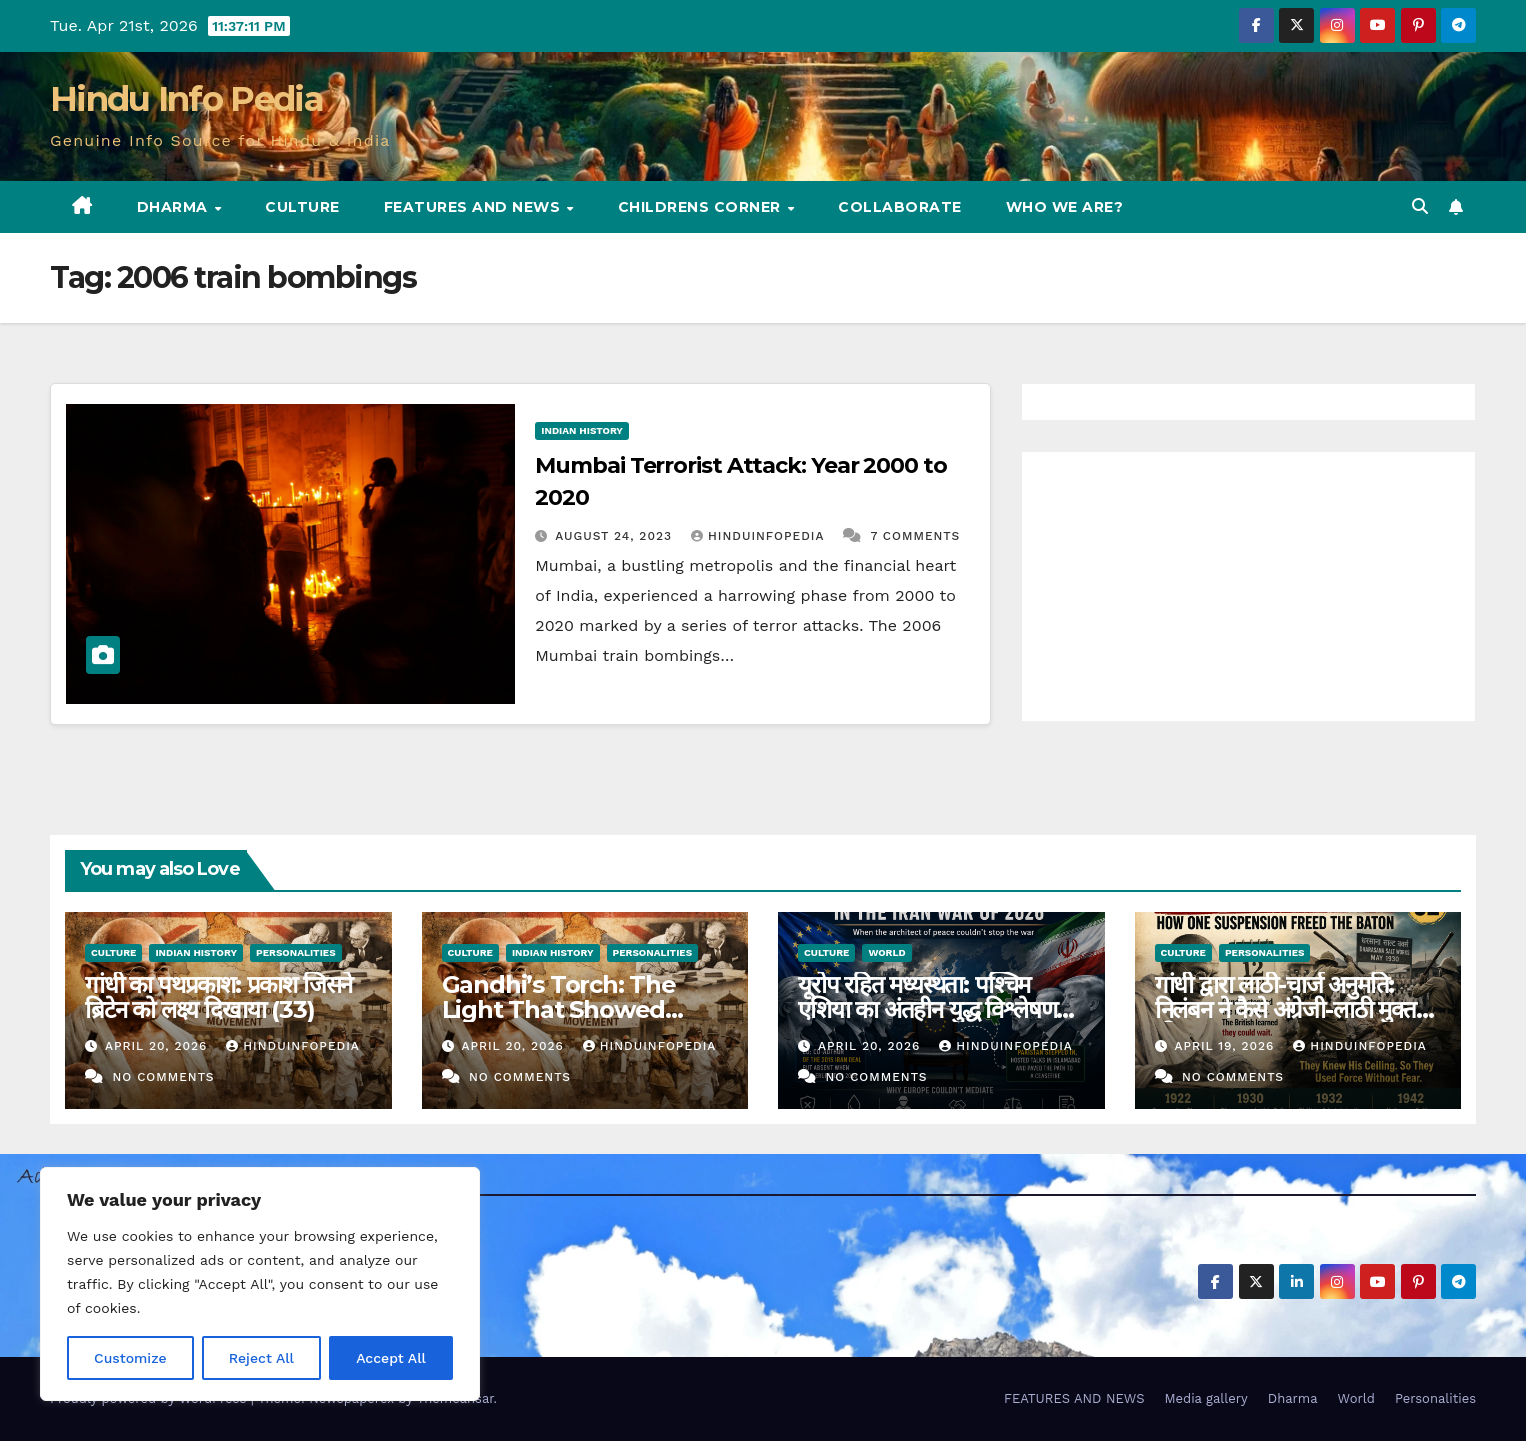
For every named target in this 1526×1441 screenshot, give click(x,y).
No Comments (163, 1077)
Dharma (175, 207)
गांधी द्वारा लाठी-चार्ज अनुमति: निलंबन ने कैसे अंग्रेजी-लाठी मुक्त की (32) (1285, 1009)
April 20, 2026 (158, 1046)
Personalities (296, 952)
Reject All (261, 1358)
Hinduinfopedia (760, 536)
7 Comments (915, 536)
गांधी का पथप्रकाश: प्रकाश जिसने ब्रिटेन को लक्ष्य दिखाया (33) (218, 997)
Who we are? (1065, 207)
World (886, 952)
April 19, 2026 (1226, 1046)
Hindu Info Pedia (186, 99)
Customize (130, 1358)
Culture (302, 207)
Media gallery (1205, 1398)
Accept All (391, 1358)
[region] (260, 1284)
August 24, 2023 (616, 536)
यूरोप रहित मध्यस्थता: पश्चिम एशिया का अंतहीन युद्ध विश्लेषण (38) (927, 1009)
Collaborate (900, 207)
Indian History (582, 430)
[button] (1420, 206)
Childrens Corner (702, 207)
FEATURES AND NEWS (474, 207)
